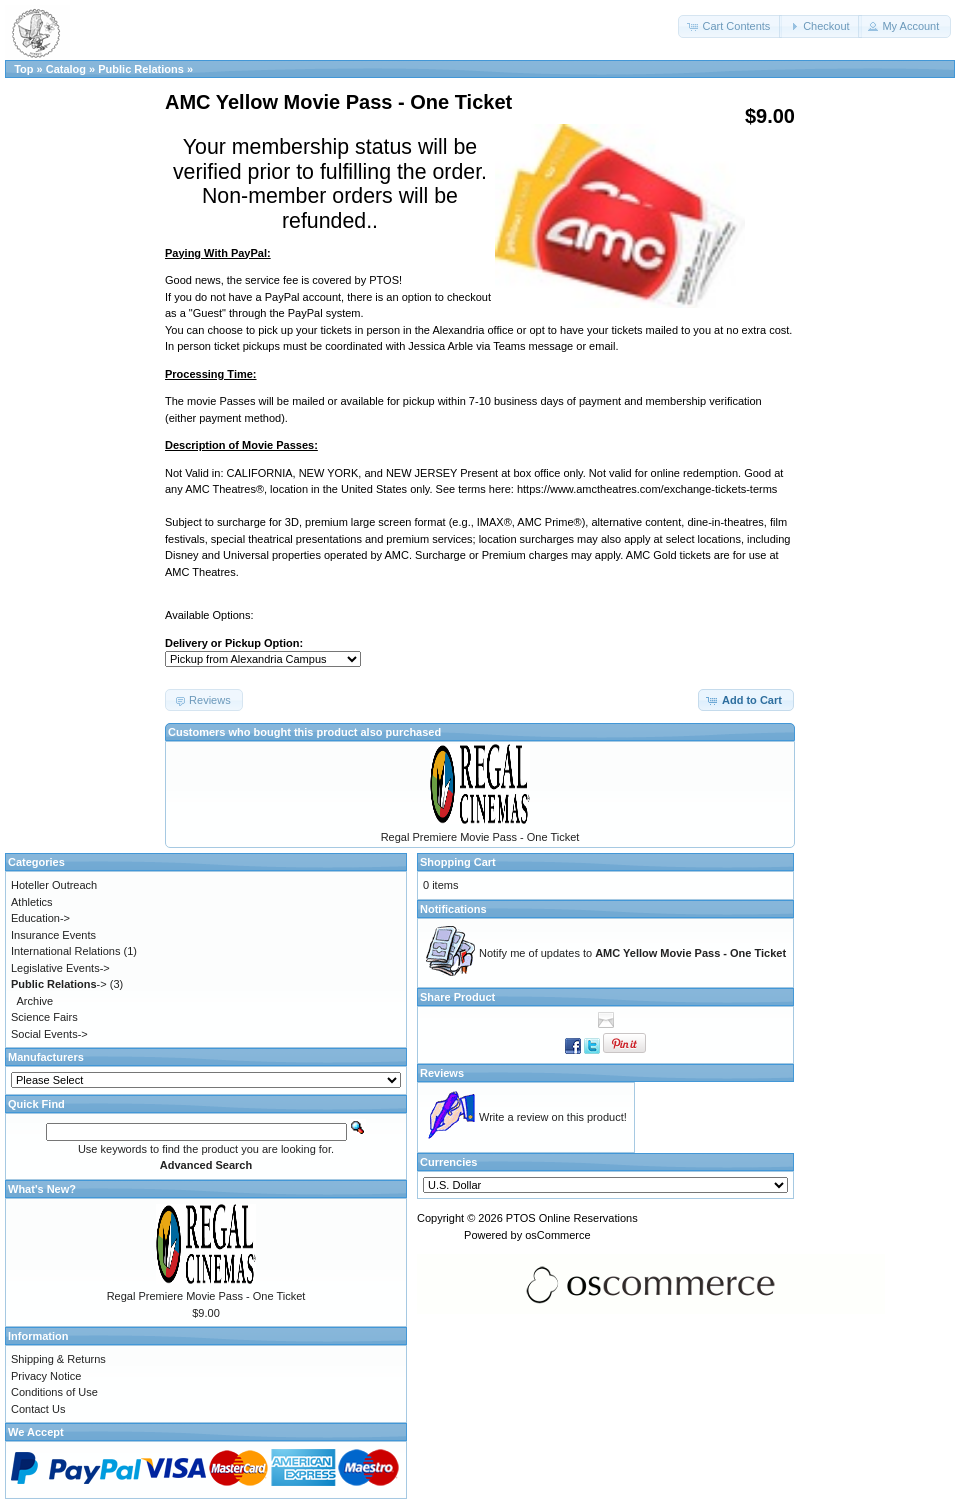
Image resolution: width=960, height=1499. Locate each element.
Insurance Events (53, 935)
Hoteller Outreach (54, 885)
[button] (730, 26)
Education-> (40, 918)
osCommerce (557, 1235)
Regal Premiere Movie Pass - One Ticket (480, 837)
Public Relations (141, 69)
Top (23, 69)
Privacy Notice (46, 1376)
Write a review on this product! (553, 1117)
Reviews (442, 1073)
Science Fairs (44, 1017)
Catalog (66, 69)
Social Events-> (49, 1034)
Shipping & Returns (58, 1359)
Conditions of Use (54, 1392)
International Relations (65, 951)
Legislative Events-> (60, 968)
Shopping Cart (458, 862)
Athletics (32, 902)
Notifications (453, 909)
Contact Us (38, 1409)
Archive (35, 1001)
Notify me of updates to (632, 953)
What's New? (42, 1189)
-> (59, 984)
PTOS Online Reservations (572, 1218)
